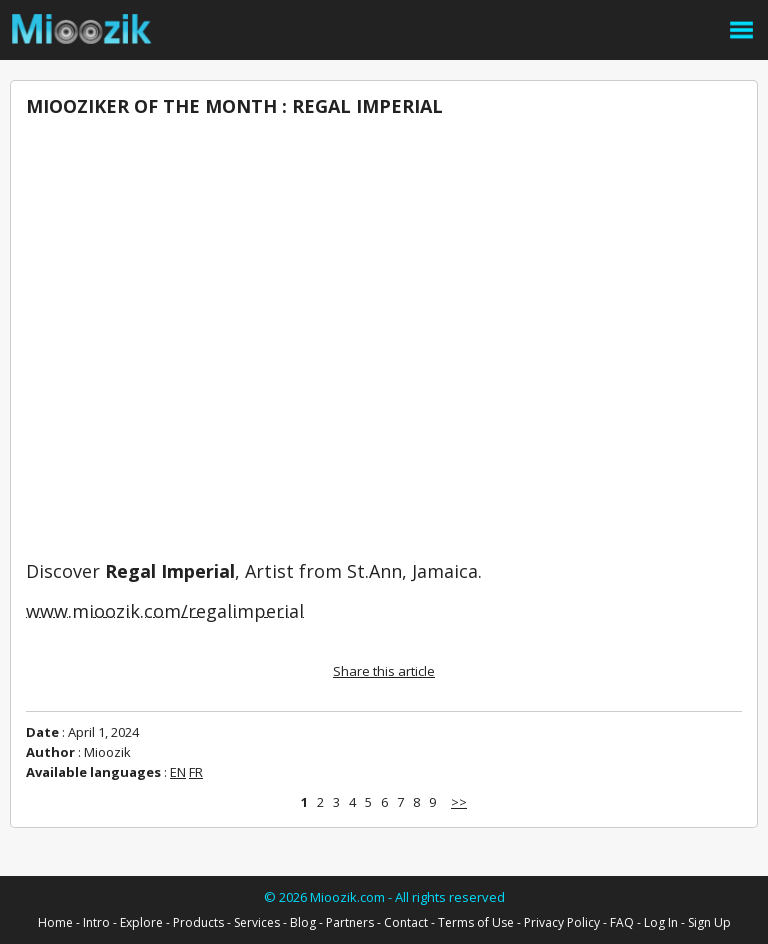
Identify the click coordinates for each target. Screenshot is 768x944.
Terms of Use (476, 922)
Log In (661, 922)
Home (55, 922)
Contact (406, 922)
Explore (141, 922)
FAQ (622, 922)
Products (198, 922)
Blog (303, 922)
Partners (350, 922)
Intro (96, 922)
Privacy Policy (562, 922)
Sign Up (709, 922)
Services (257, 922)
